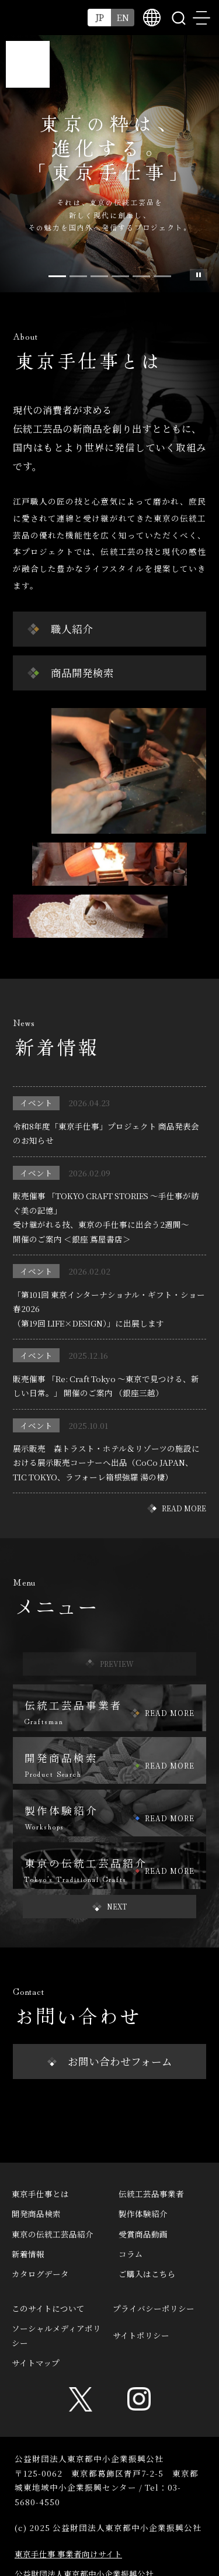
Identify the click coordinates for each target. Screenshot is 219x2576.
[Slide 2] (99, 276)
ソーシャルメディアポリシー (56, 2335)
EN (123, 17)
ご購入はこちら (147, 2273)
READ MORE (184, 1508)
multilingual (152, 17)
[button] (110, 1906)
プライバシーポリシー (153, 2308)
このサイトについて (48, 2308)
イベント (36, 1103)
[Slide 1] (78, 276)
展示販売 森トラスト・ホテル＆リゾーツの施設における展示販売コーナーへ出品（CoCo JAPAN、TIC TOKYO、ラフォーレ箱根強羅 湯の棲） (106, 1462)
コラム (131, 2254)
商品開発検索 (82, 672)
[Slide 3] (120, 276)
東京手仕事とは (40, 2193)
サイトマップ (36, 2362)
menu (201, 17)
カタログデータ (40, 2273)
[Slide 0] (57, 276)
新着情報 (28, 2254)
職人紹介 (72, 628)
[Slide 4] (141, 276)
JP (99, 17)
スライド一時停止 (198, 275)
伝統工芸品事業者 (151, 2193)
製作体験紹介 (143, 2213)
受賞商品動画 (143, 2234)
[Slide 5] (162, 276)
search (178, 17)
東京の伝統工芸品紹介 (52, 2234)
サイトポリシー (141, 2335)
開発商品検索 (36, 2213)
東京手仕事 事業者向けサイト (68, 2554)
